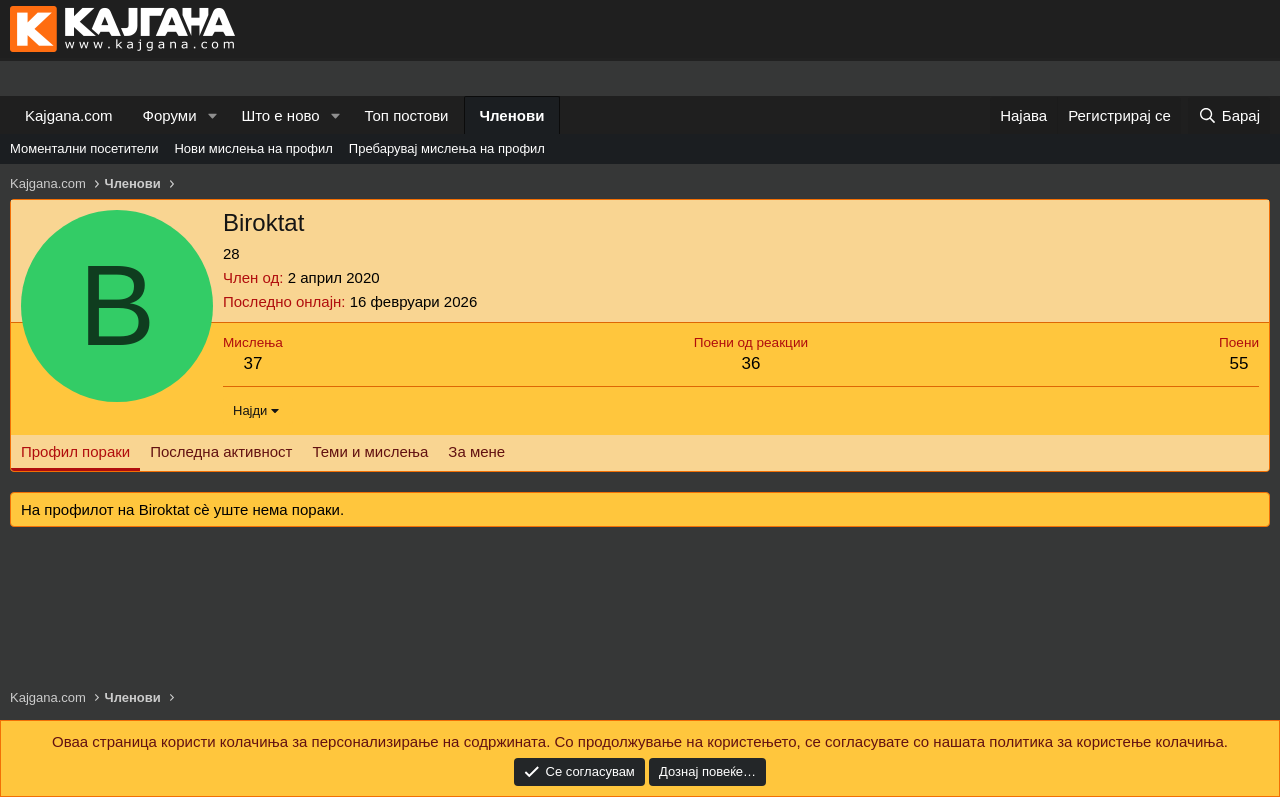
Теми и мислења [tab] (370, 451)
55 (1239, 363)
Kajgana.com (69, 115)
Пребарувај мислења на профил (447, 148)
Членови (512, 115)
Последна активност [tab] (221, 451)
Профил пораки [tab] (75, 451)
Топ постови (407, 115)
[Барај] (1229, 115)
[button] (212, 115)
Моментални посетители (84, 148)
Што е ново (280, 115)
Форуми (170, 115)
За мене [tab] (476, 451)
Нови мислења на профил (253, 148)
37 (252, 363)
